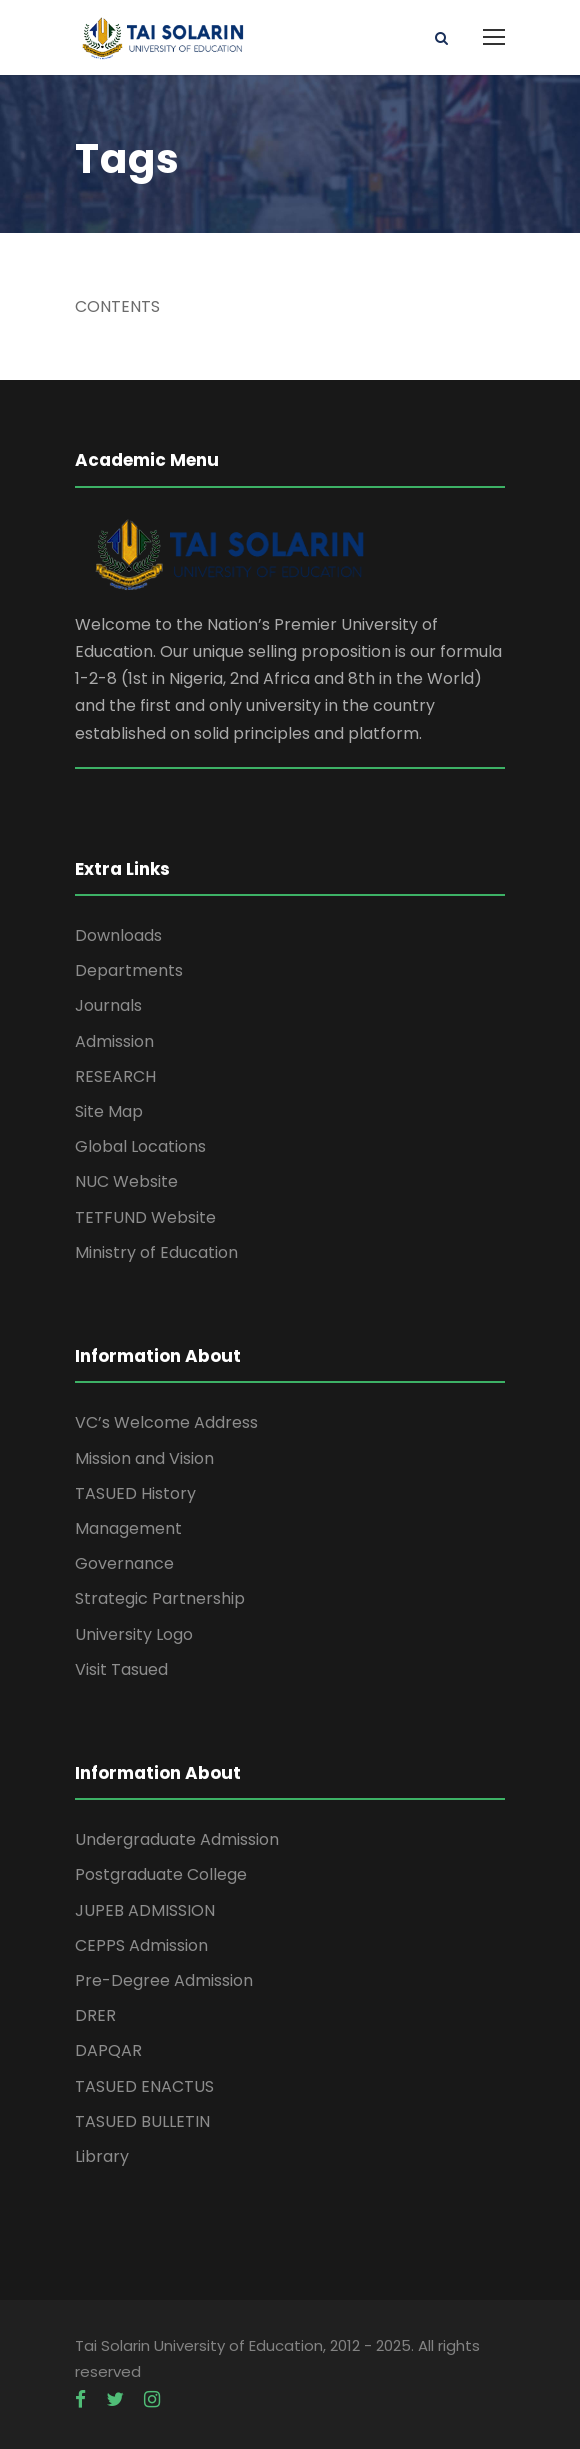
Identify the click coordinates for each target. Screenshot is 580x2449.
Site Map (109, 1111)
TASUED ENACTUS (144, 2086)
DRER (95, 2015)
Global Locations (140, 1146)
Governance (124, 1563)
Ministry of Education (156, 1252)
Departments (129, 970)
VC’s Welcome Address (166, 1422)
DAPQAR (108, 2050)
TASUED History (135, 1493)
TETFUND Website (145, 1217)
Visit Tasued (121, 1669)
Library (102, 2156)
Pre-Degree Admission (164, 1980)
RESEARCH (115, 1076)
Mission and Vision (144, 1458)
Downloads (118, 935)
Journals (108, 1005)
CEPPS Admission (141, 1945)
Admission (114, 1041)
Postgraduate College (161, 1874)
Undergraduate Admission (177, 1839)
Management (128, 1528)
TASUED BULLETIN (142, 2121)
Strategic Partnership (160, 1598)
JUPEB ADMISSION (145, 1910)
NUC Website (126, 1181)
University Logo (134, 1634)
